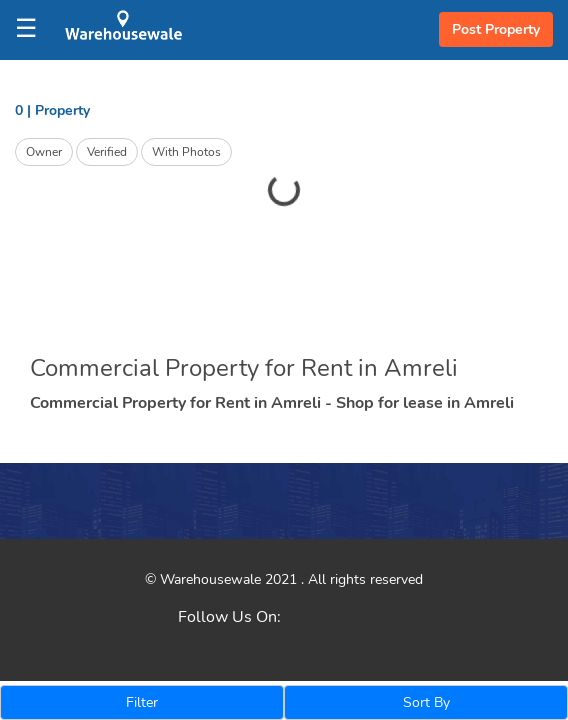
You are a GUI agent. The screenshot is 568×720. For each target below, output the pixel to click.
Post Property (496, 29)
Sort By (426, 702)
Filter (142, 702)
